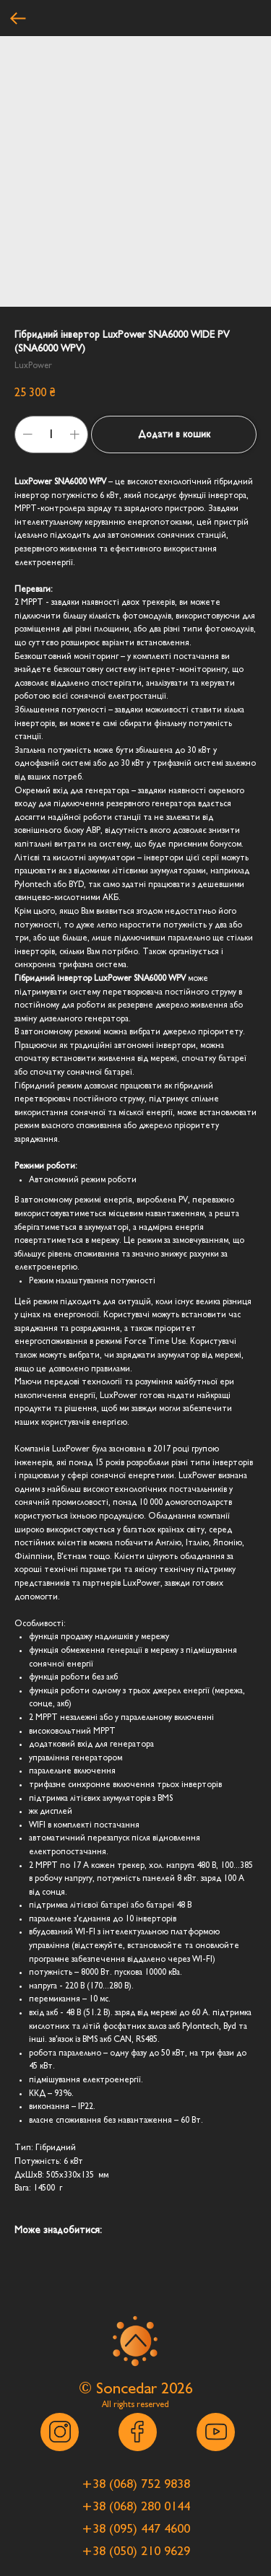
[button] (136, 2484)
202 (173, 2388)
